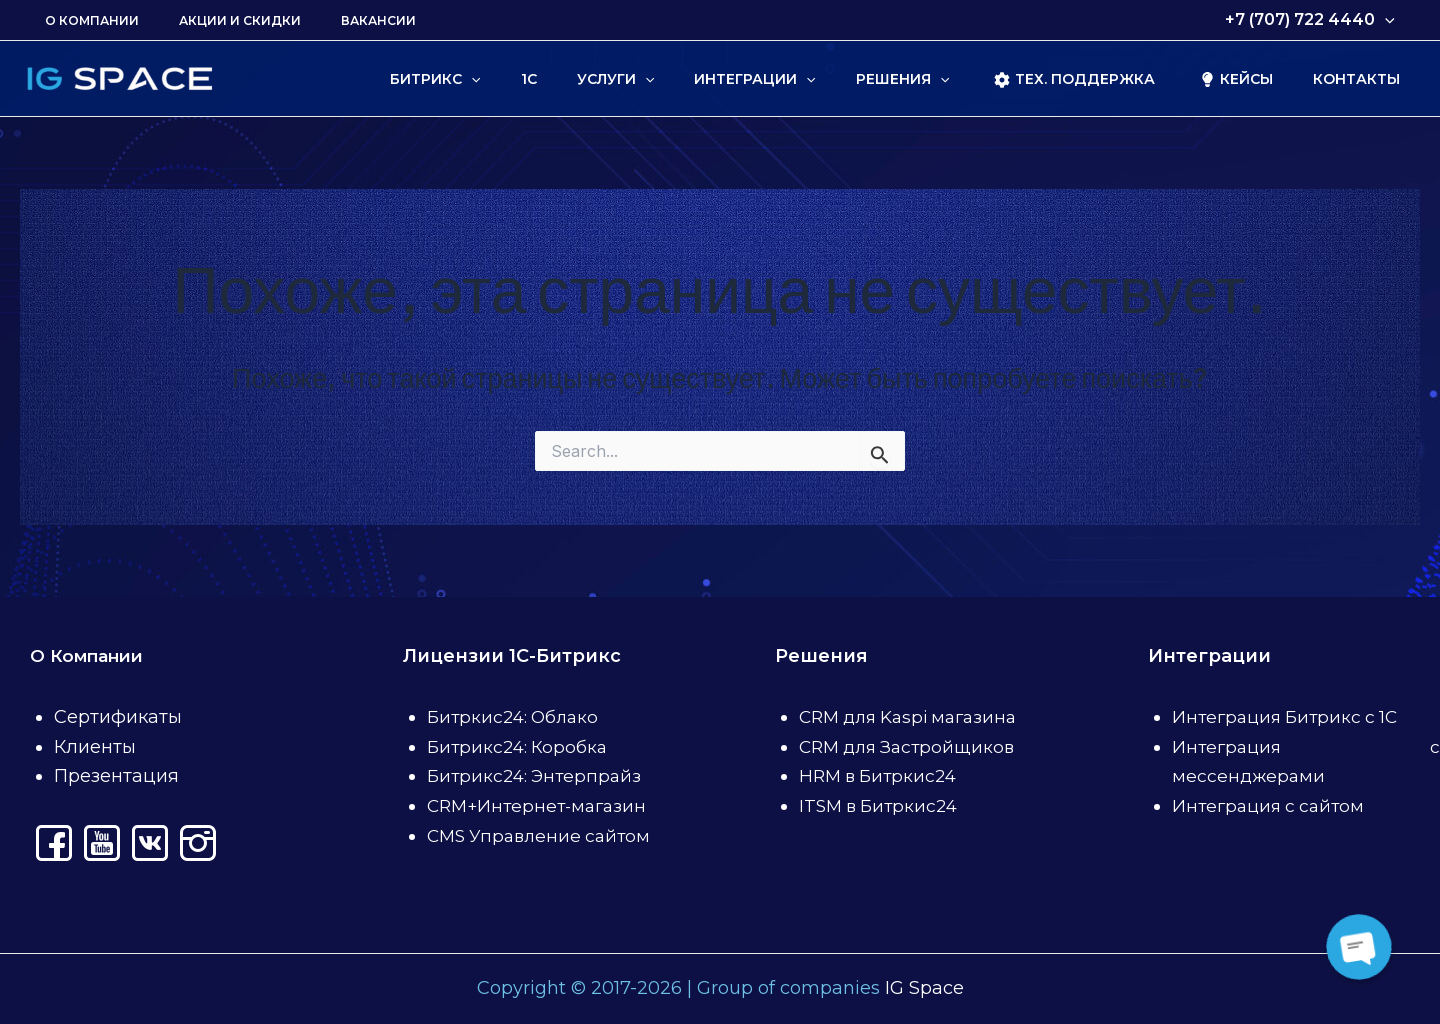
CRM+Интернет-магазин (541, 806)
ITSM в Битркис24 (882, 806)
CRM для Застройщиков (912, 747)
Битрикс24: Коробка (520, 747)
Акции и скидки (216, 20)
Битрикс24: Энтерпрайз (538, 776)
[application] (1389, 20)
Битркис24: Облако (516, 717)
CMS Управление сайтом (543, 836)
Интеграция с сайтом (1272, 806)
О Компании (84, 20)
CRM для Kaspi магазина (915, 717)
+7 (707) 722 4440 (1314, 20)
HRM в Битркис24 (882, 776)
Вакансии (338, 20)
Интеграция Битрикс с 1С (1290, 717)
